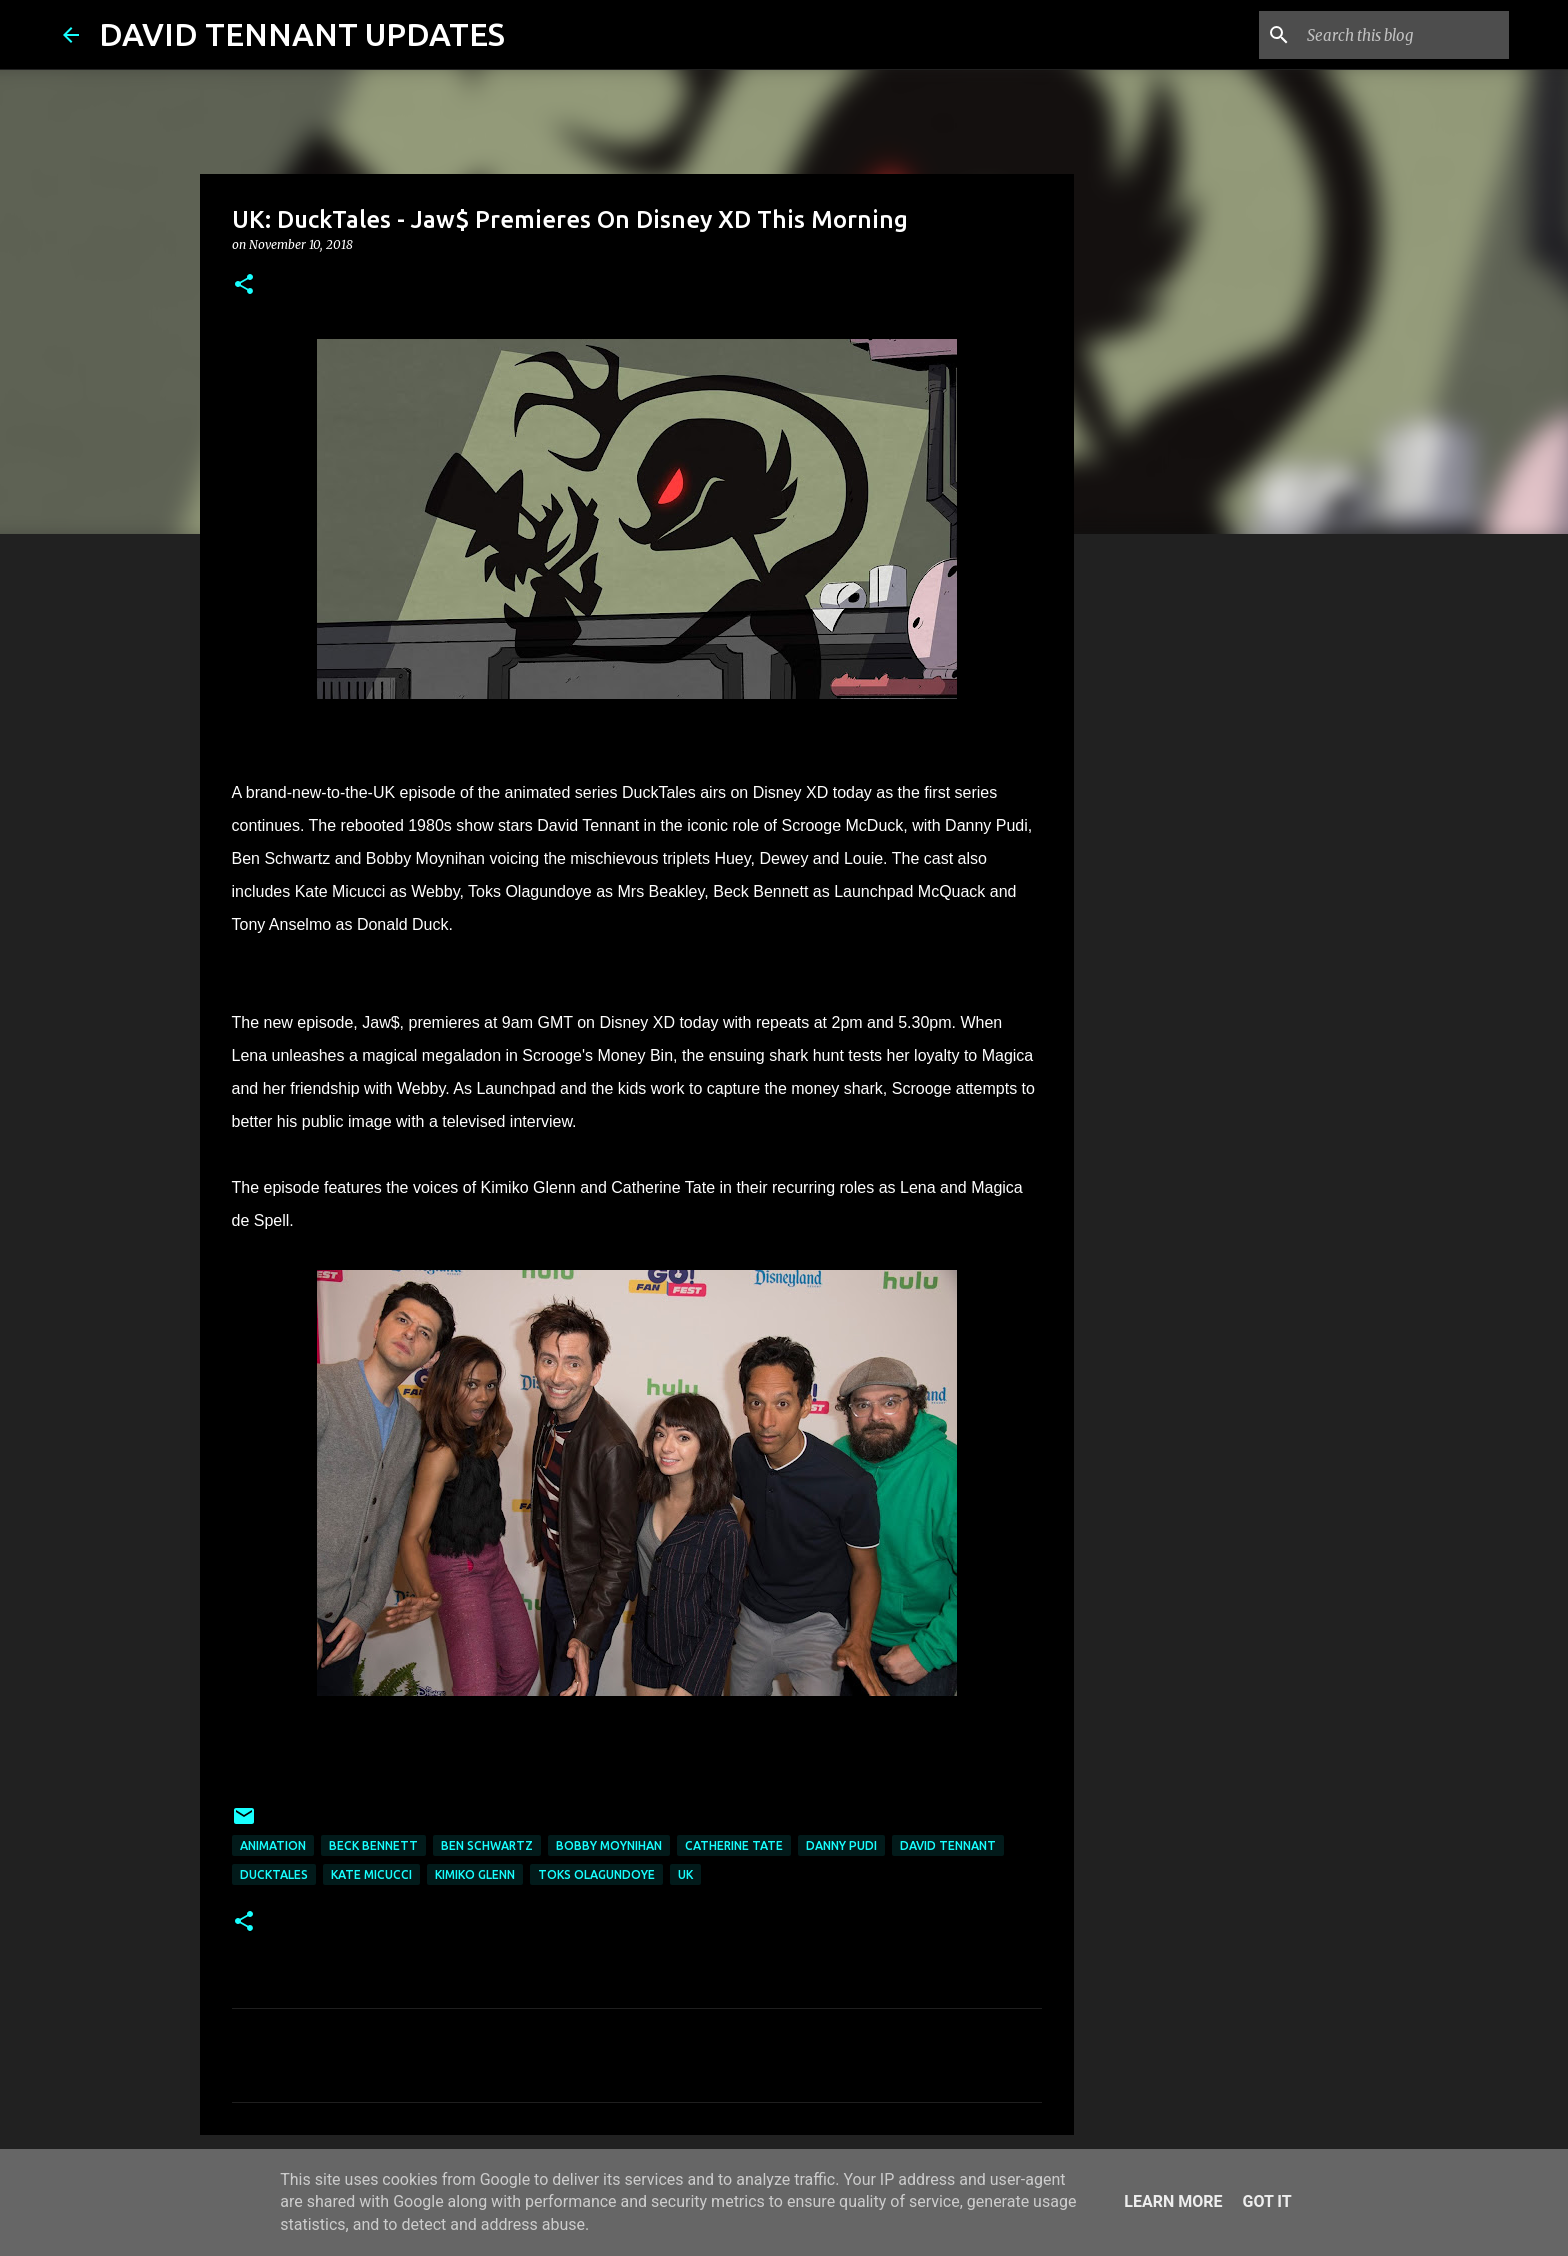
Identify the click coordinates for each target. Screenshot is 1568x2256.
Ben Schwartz (487, 1845)
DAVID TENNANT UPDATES (302, 34)
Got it (1266, 2201)
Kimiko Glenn (475, 1874)
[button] (244, 285)
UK (685, 1874)
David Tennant (948, 1845)
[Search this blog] (1404, 35)
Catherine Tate (734, 1845)
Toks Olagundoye (596, 1874)
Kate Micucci (371, 1874)
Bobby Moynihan (609, 1845)
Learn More (1173, 2201)
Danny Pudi (841, 1845)
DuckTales (274, 1874)
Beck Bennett (373, 1845)
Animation (273, 1845)
